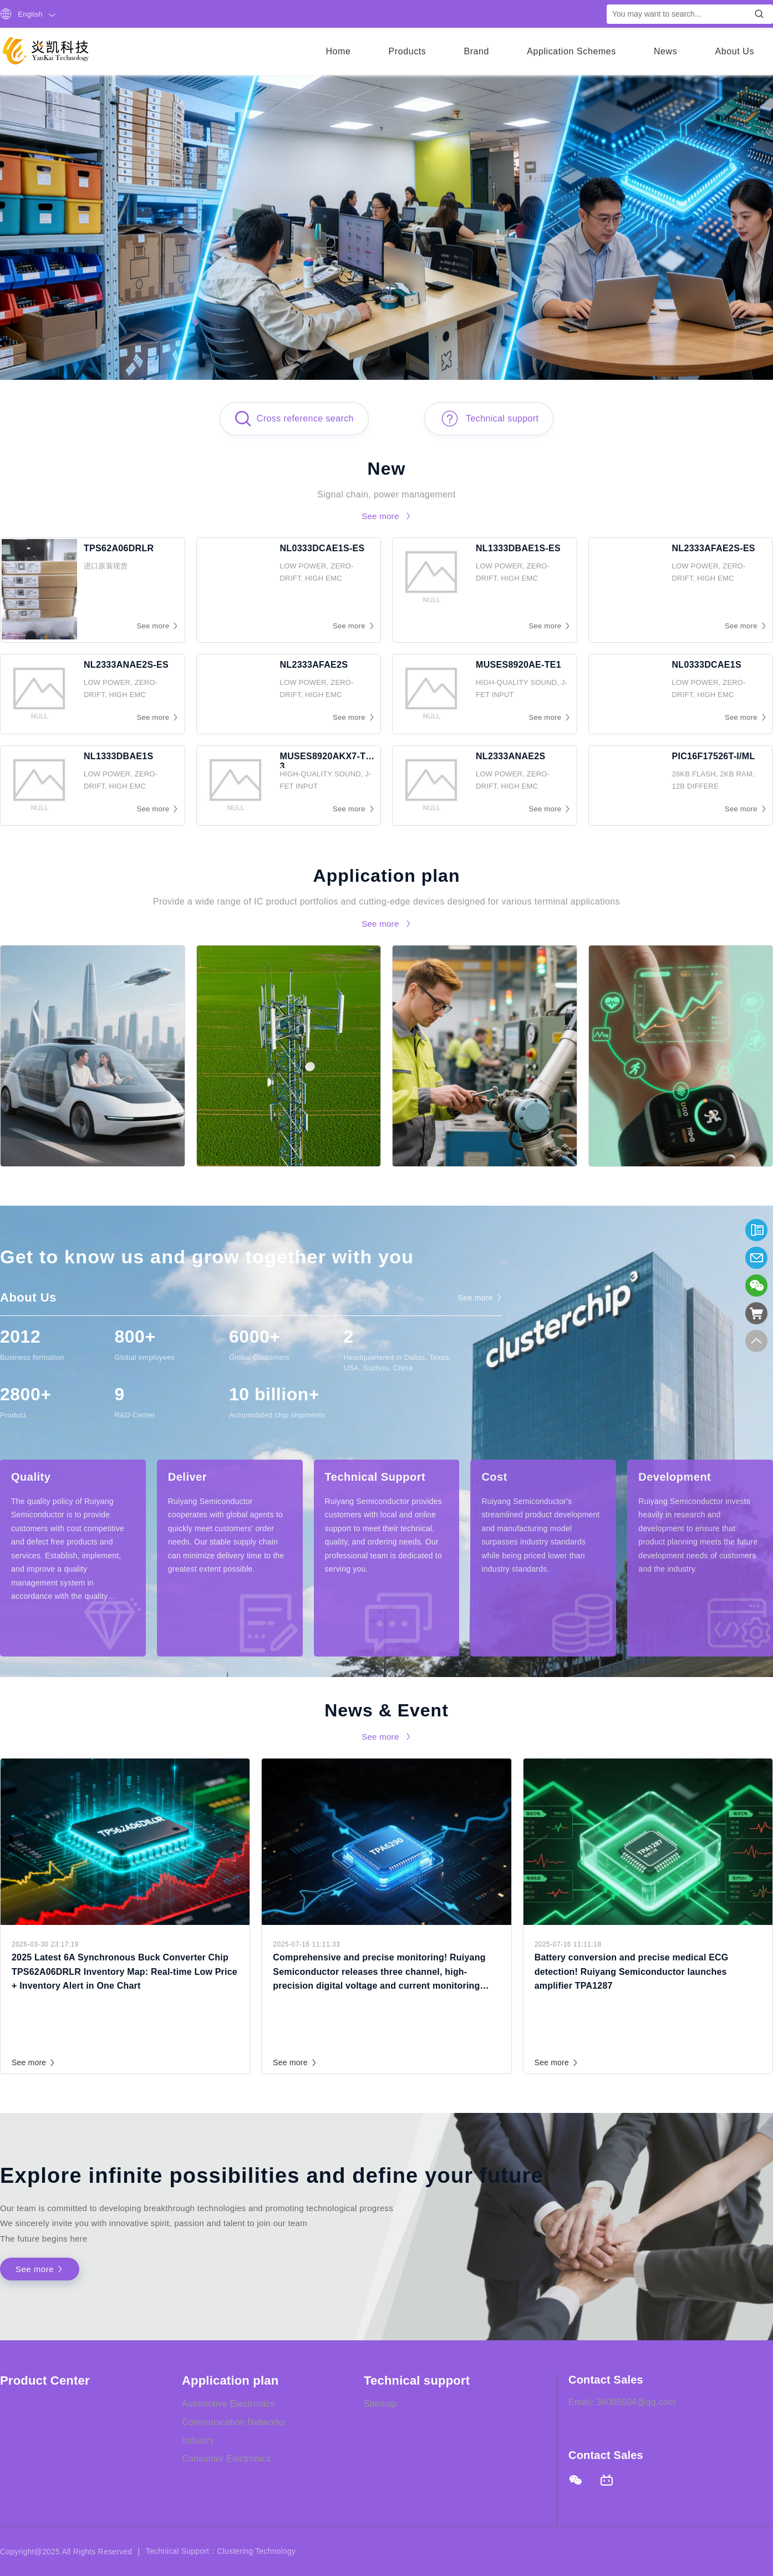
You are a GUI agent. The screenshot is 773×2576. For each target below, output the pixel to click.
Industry (198, 2440)
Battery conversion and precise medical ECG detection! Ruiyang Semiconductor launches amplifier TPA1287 (632, 1971)
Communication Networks (234, 2422)
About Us (734, 51)
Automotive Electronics (228, 2404)
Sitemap (380, 2404)
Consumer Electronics (226, 2458)
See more (34, 2062)
